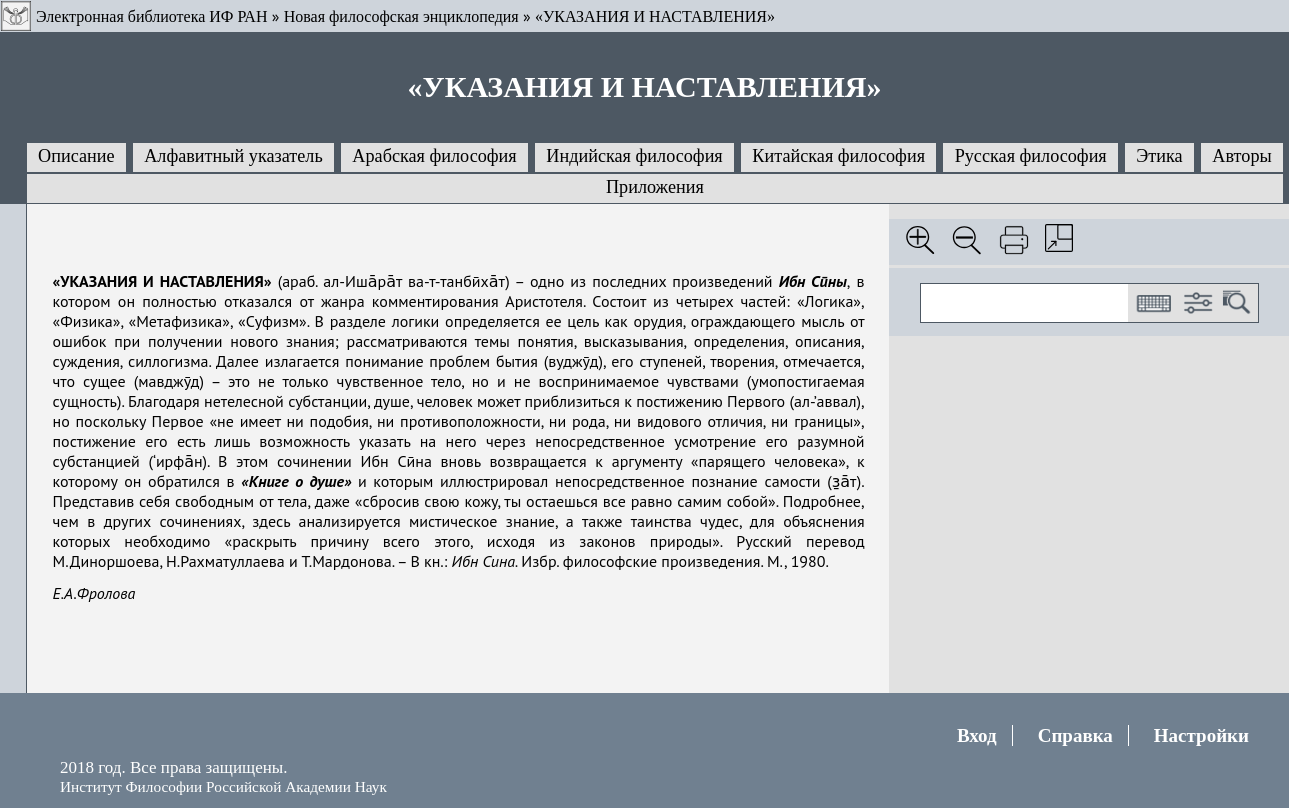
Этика (1159, 156)
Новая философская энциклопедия (401, 16)
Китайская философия (838, 156)
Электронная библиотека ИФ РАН (151, 16)
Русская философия (1031, 156)
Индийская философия (634, 156)
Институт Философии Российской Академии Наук (223, 786)
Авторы (1241, 156)
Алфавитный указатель (233, 156)
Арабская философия (434, 156)
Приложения (655, 187)
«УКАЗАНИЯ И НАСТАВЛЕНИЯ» (655, 16)
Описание (76, 156)
